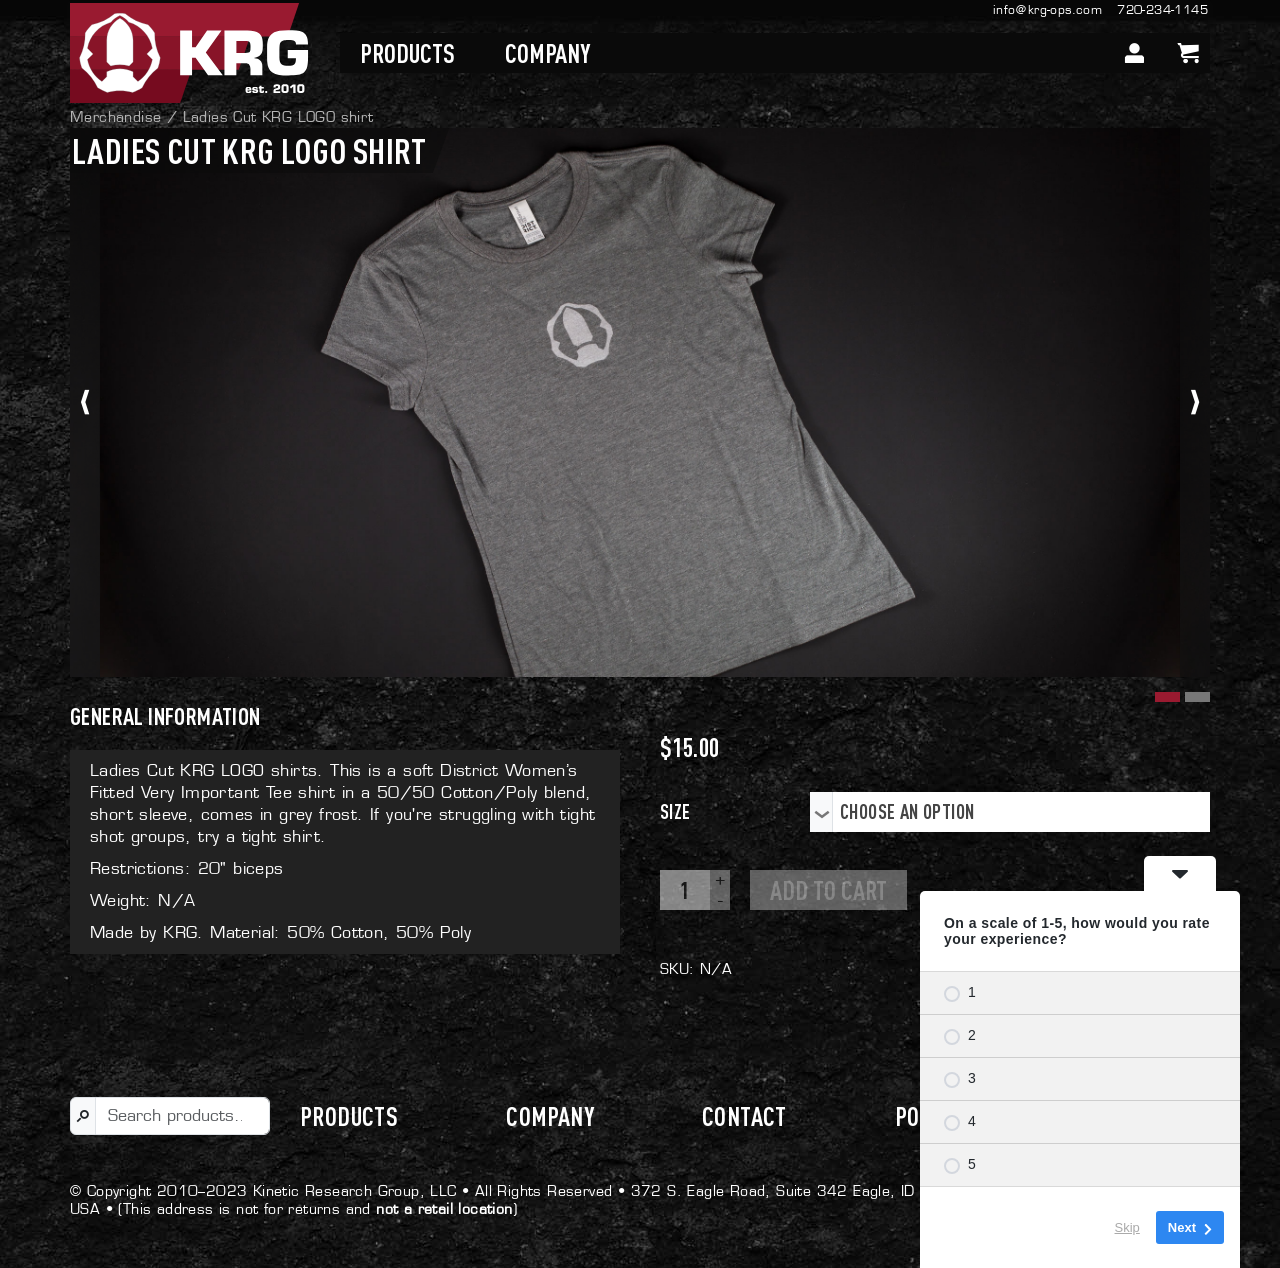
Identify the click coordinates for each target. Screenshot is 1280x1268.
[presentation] (85, 402)
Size (675, 811)
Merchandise (115, 117)
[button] (1165, 694)
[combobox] (1010, 812)
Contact (744, 1116)
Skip (1127, 1227)
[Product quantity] (685, 890)
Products (407, 53)
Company (547, 53)
